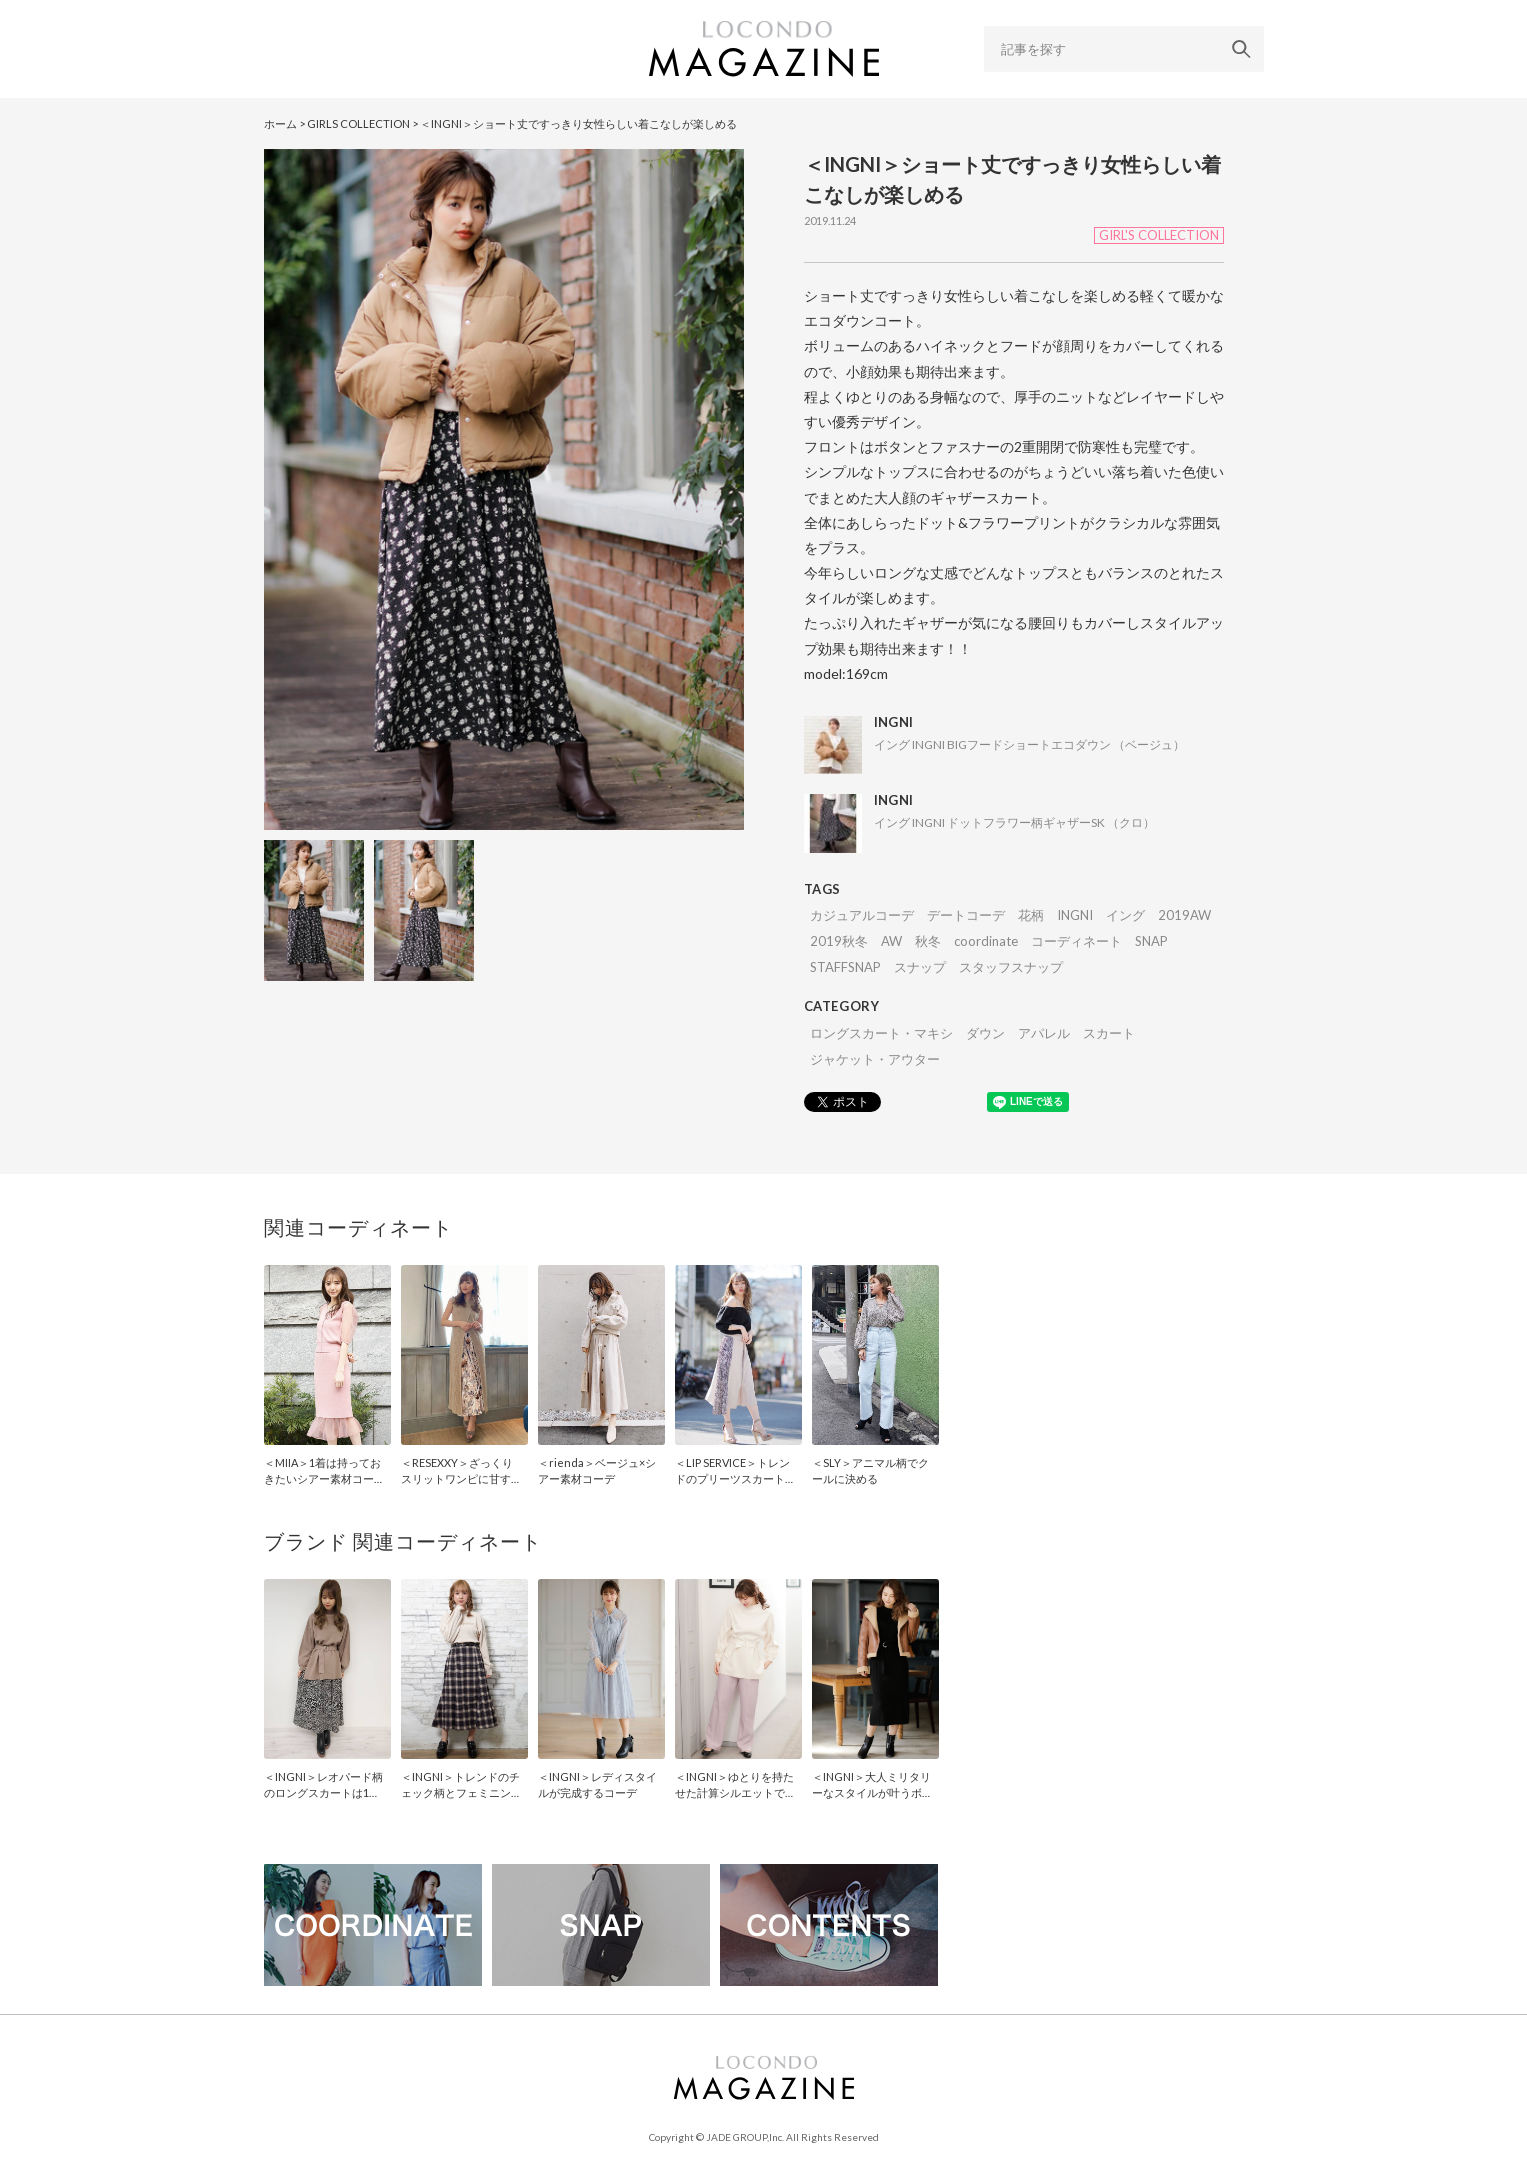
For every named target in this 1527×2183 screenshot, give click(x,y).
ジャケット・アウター (875, 1059)
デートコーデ (966, 915)
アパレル (1044, 1033)
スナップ (920, 967)
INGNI (1075, 915)
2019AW (1184, 915)
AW (891, 941)
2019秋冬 (839, 941)
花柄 (1031, 915)
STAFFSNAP (845, 967)
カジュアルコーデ (862, 915)
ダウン (985, 1033)
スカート (1109, 1033)
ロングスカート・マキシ (881, 1033)
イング (1125, 915)
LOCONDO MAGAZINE (764, 49)
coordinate (986, 941)
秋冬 (928, 941)
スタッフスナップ (1011, 967)
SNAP (1151, 941)
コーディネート (1076, 941)
